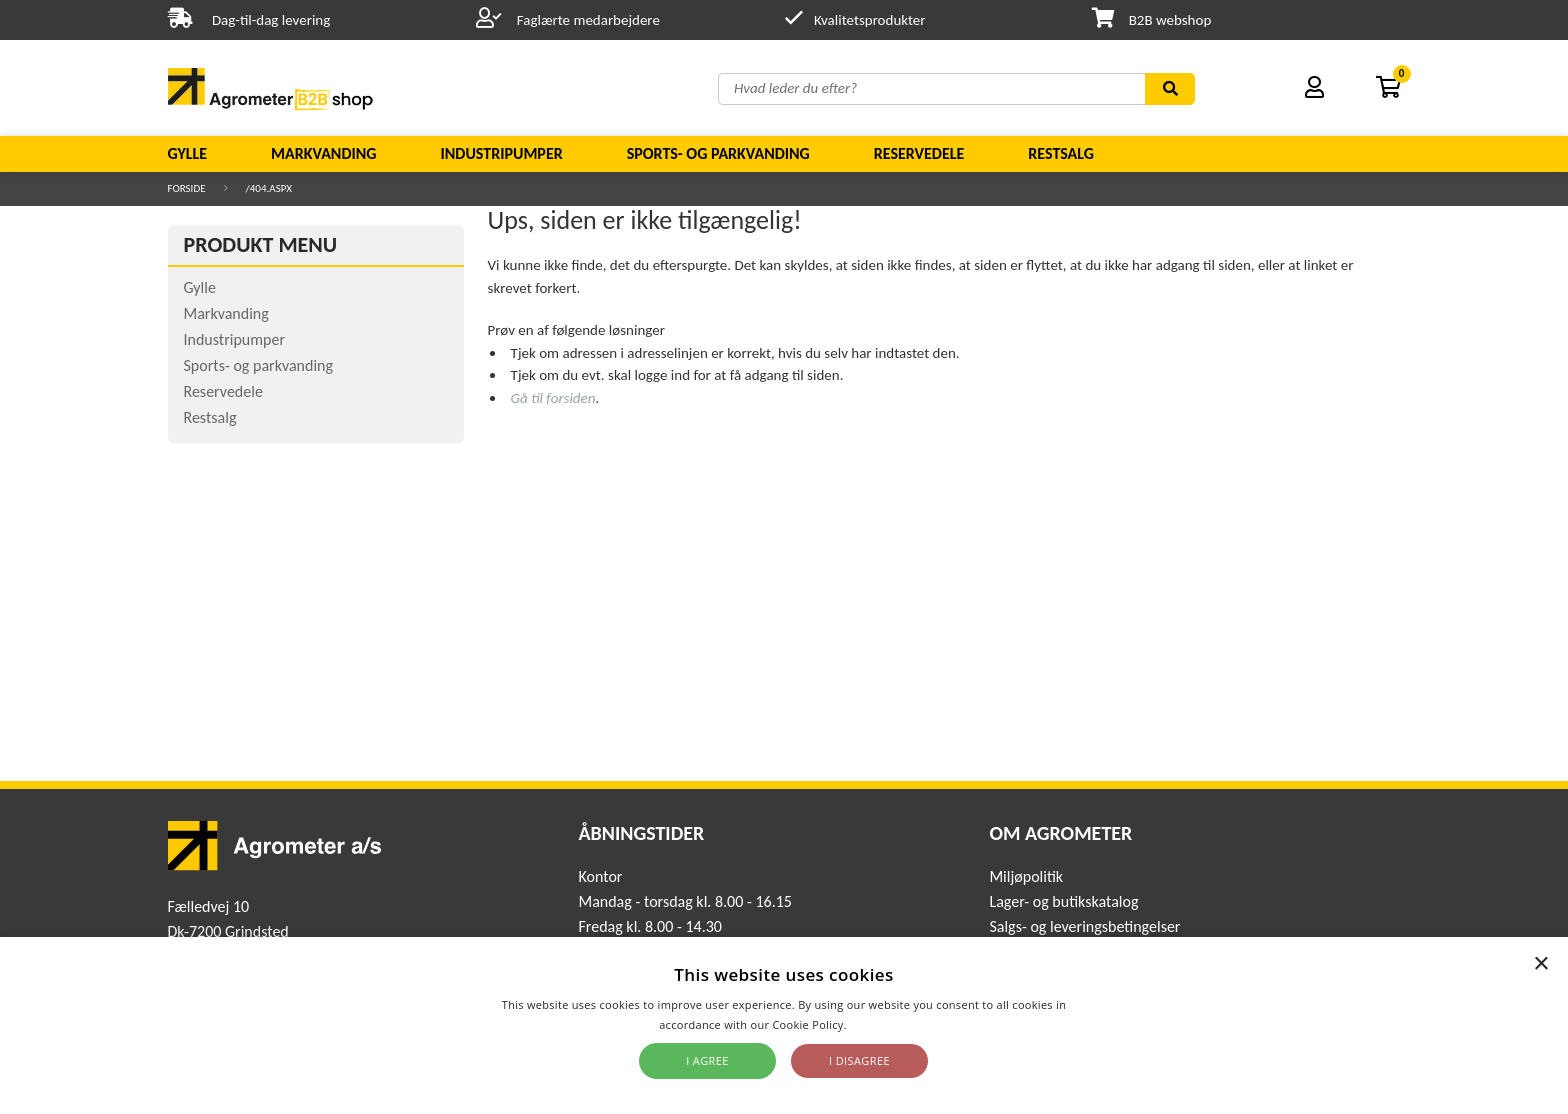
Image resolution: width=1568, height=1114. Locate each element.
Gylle (188, 153)
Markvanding (323, 153)
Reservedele (919, 153)
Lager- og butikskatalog (1063, 901)
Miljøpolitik (1026, 876)
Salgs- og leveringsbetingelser (1084, 926)
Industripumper (501, 153)
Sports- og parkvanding (718, 153)
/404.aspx (269, 188)
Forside (187, 188)
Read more (879, 1024)
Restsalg (1061, 153)
